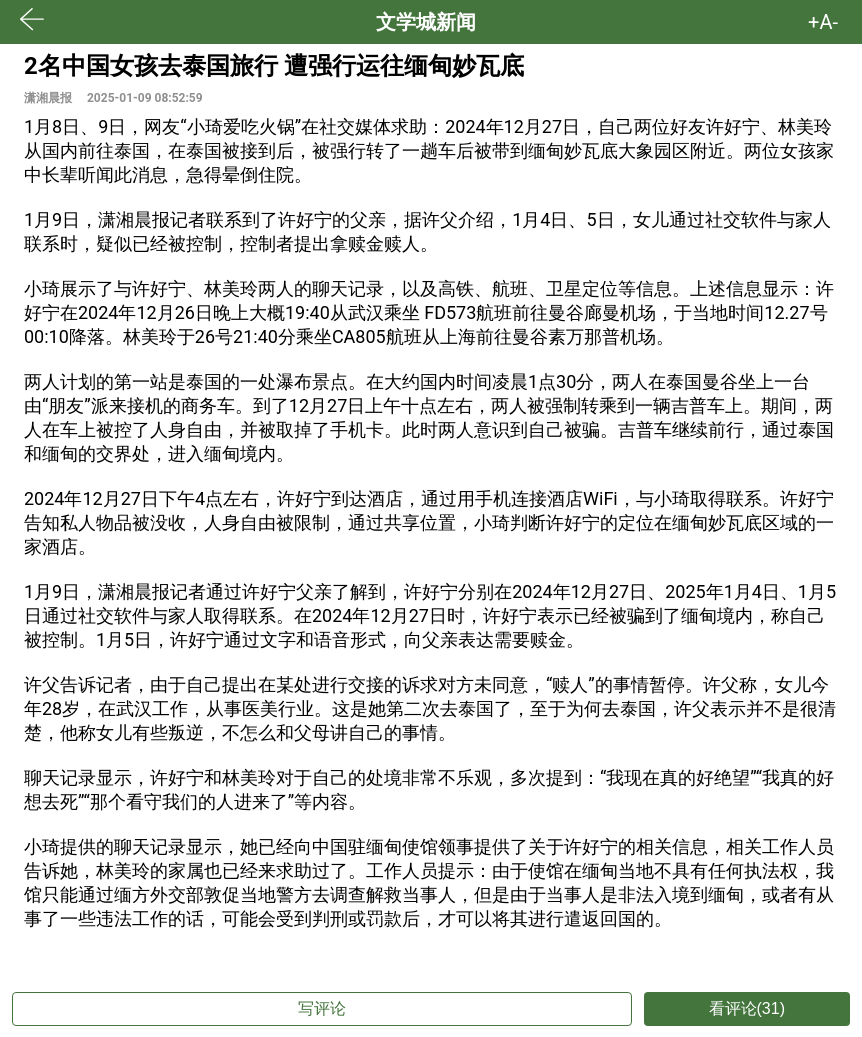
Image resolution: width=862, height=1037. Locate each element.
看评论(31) (747, 1008)
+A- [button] (823, 22)
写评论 (322, 1008)
